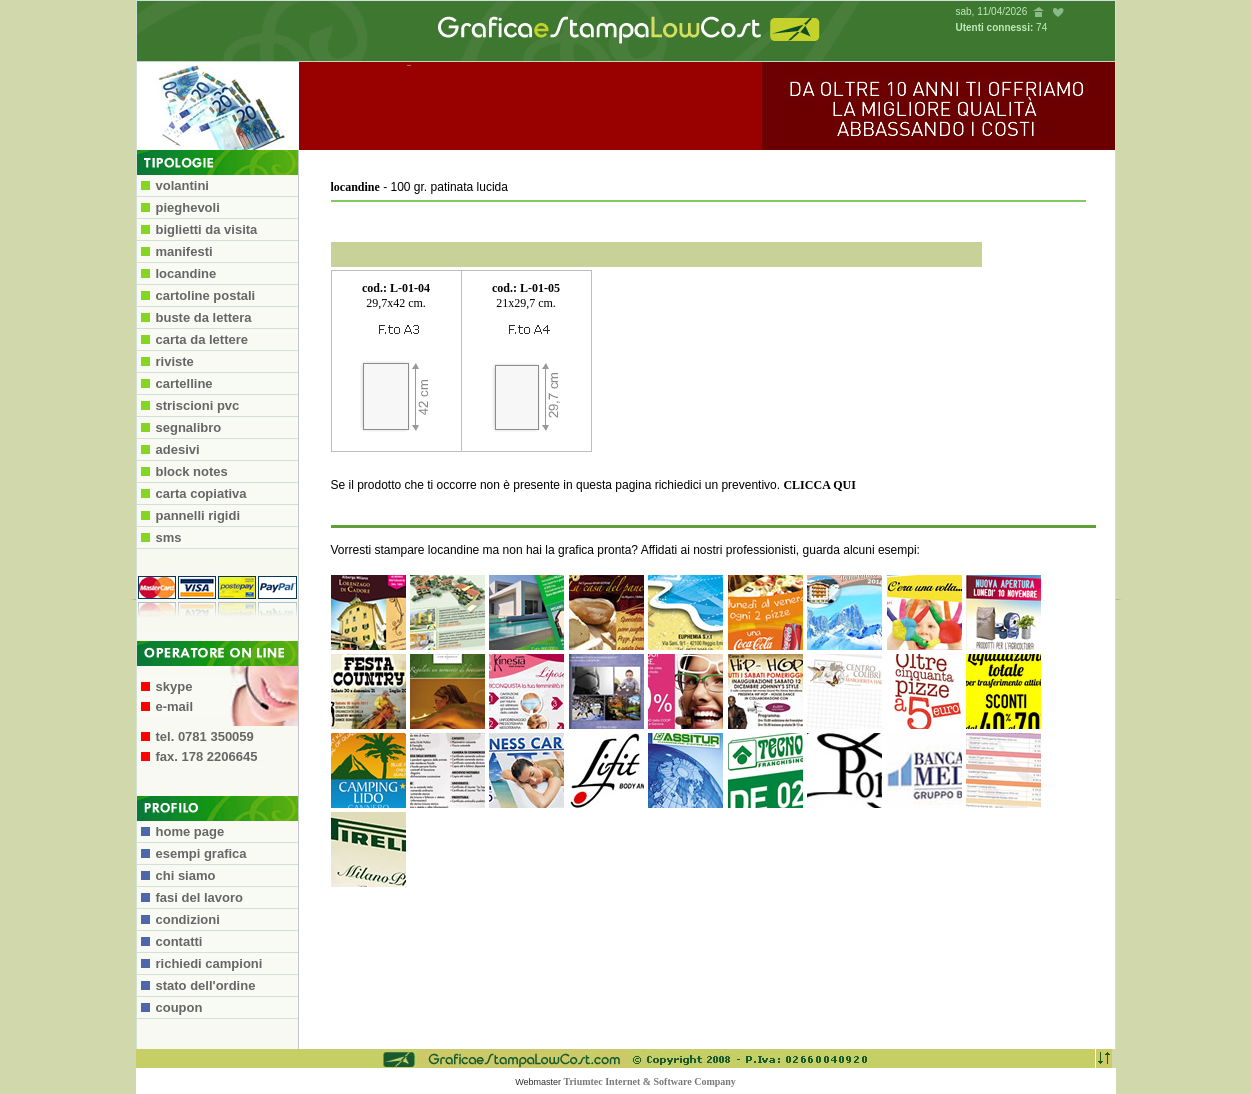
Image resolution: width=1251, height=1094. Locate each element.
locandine (355, 187)
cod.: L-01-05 (526, 288)
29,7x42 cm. (396, 303)
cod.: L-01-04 (396, 288)
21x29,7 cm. (526, 303)
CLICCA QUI (819, 485)
